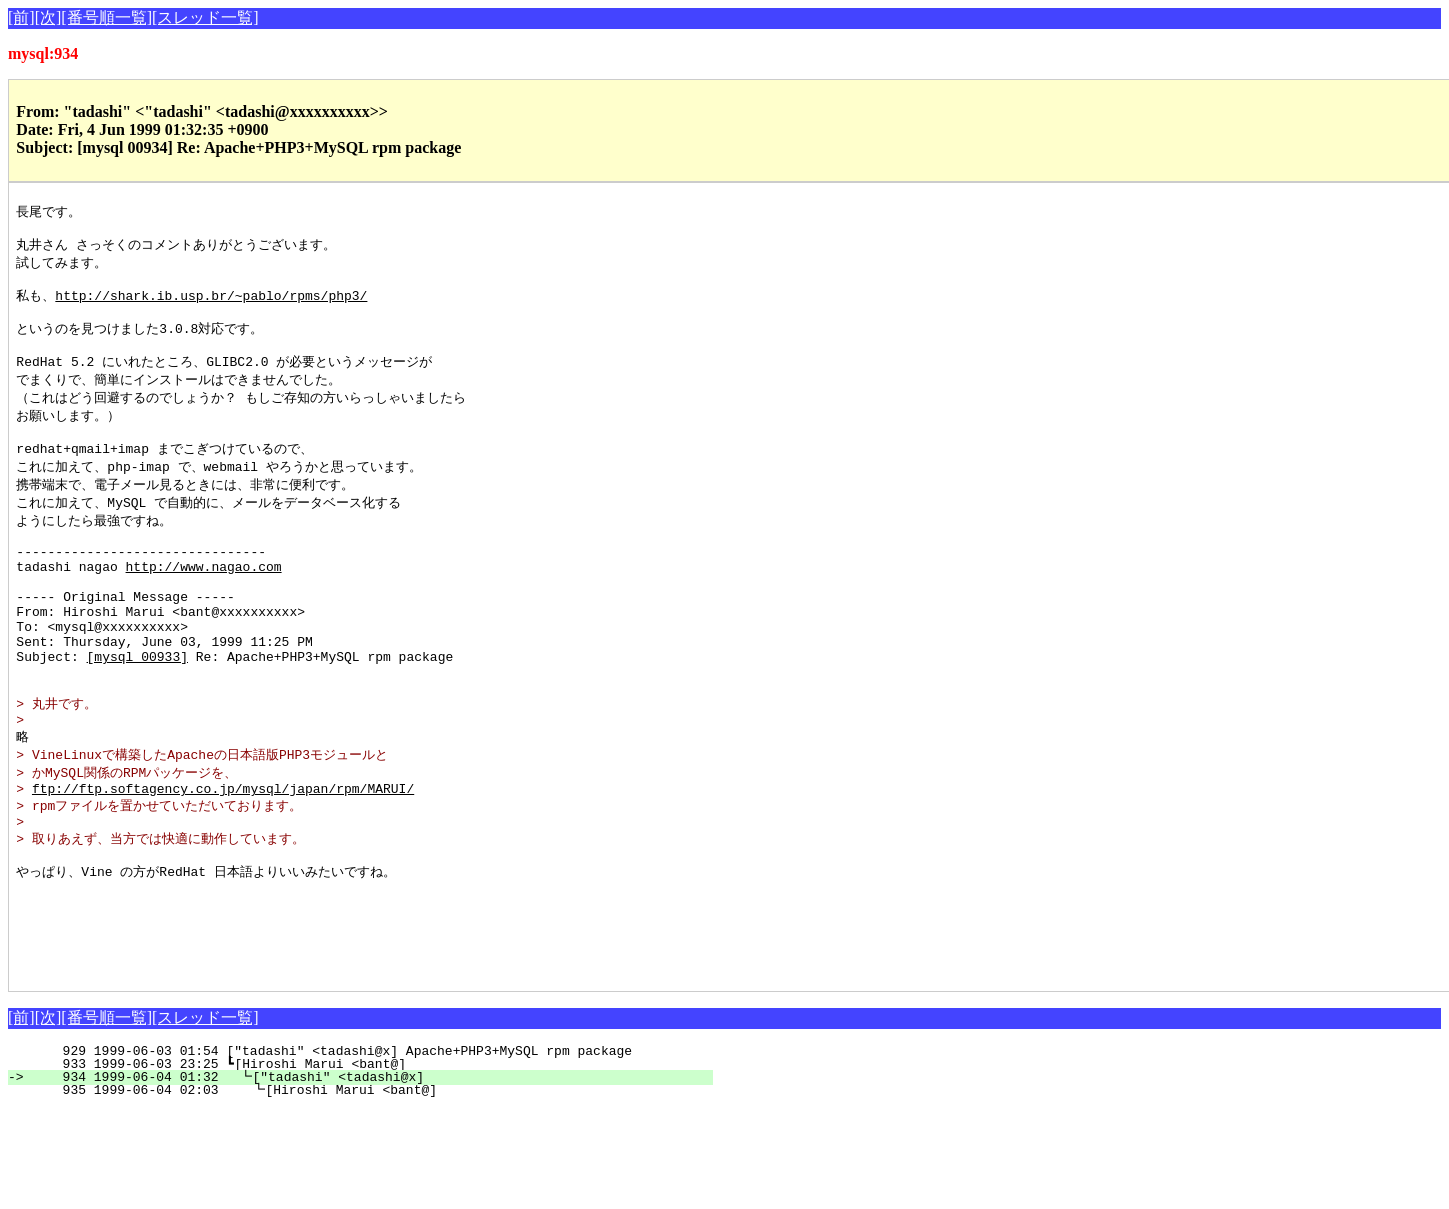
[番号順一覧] (106, 17)
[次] (48, 17)
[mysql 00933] (137, 712)
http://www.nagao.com (204, 604)
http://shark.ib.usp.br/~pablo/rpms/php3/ (211, 305)
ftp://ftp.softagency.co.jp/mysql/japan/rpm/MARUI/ (223, 860)
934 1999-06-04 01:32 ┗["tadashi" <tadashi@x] (369, 1176)
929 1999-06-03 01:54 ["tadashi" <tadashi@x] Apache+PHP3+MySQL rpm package (374, 1150)
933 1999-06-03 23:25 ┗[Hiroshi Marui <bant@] (370, 1163)
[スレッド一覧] (205, 17)
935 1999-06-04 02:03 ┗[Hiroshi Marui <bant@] (367, 1189)
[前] (21, 17)
